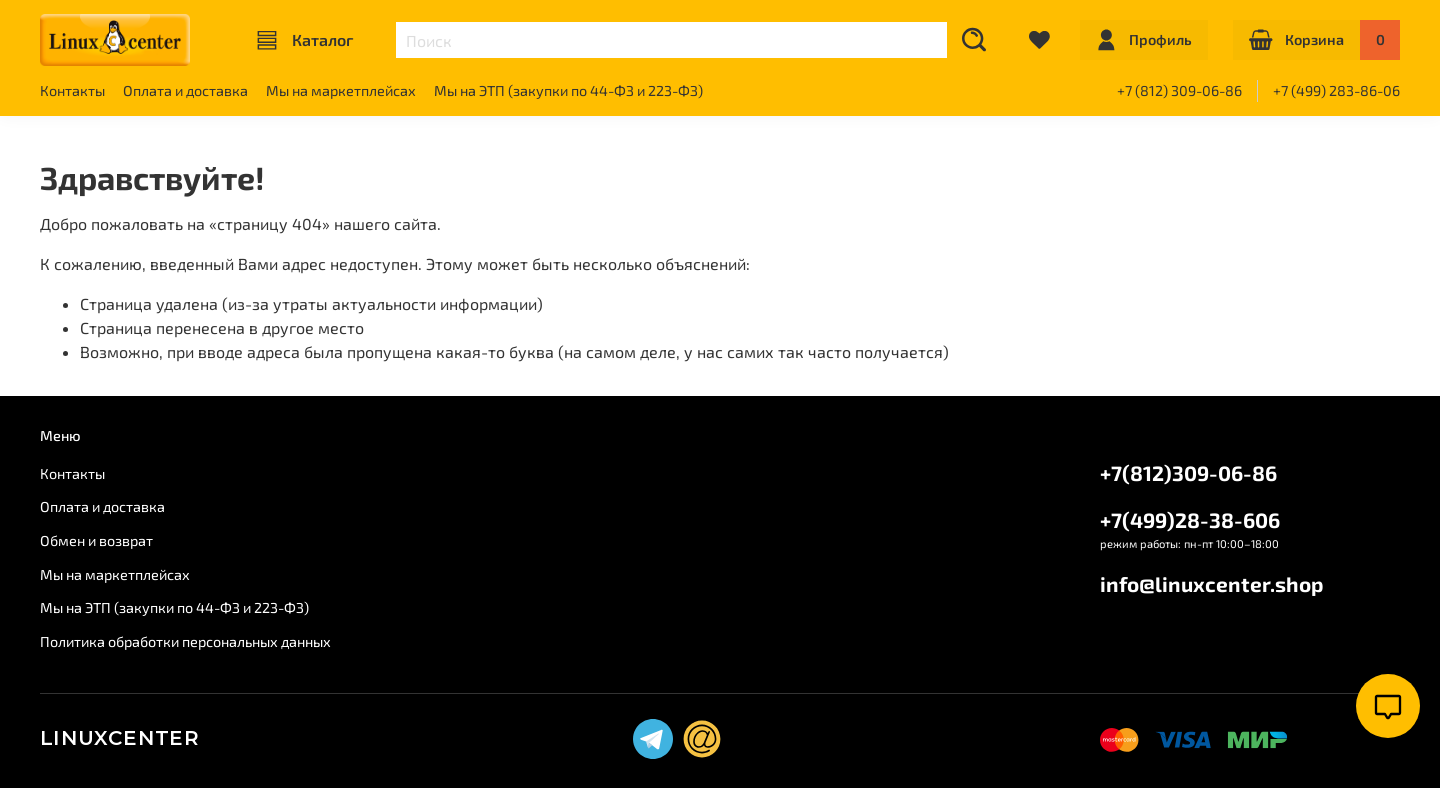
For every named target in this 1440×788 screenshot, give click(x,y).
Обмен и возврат (96, 540)
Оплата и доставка (185, 90)
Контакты (72, 90)
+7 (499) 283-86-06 (1336, 90)
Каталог (305, 40)
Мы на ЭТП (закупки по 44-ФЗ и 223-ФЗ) (568, 90)
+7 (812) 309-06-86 (1179, 90)
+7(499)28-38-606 (1190, 519)
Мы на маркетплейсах (341, 90)
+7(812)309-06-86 (1188, 472)
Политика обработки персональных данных (185, 641)
